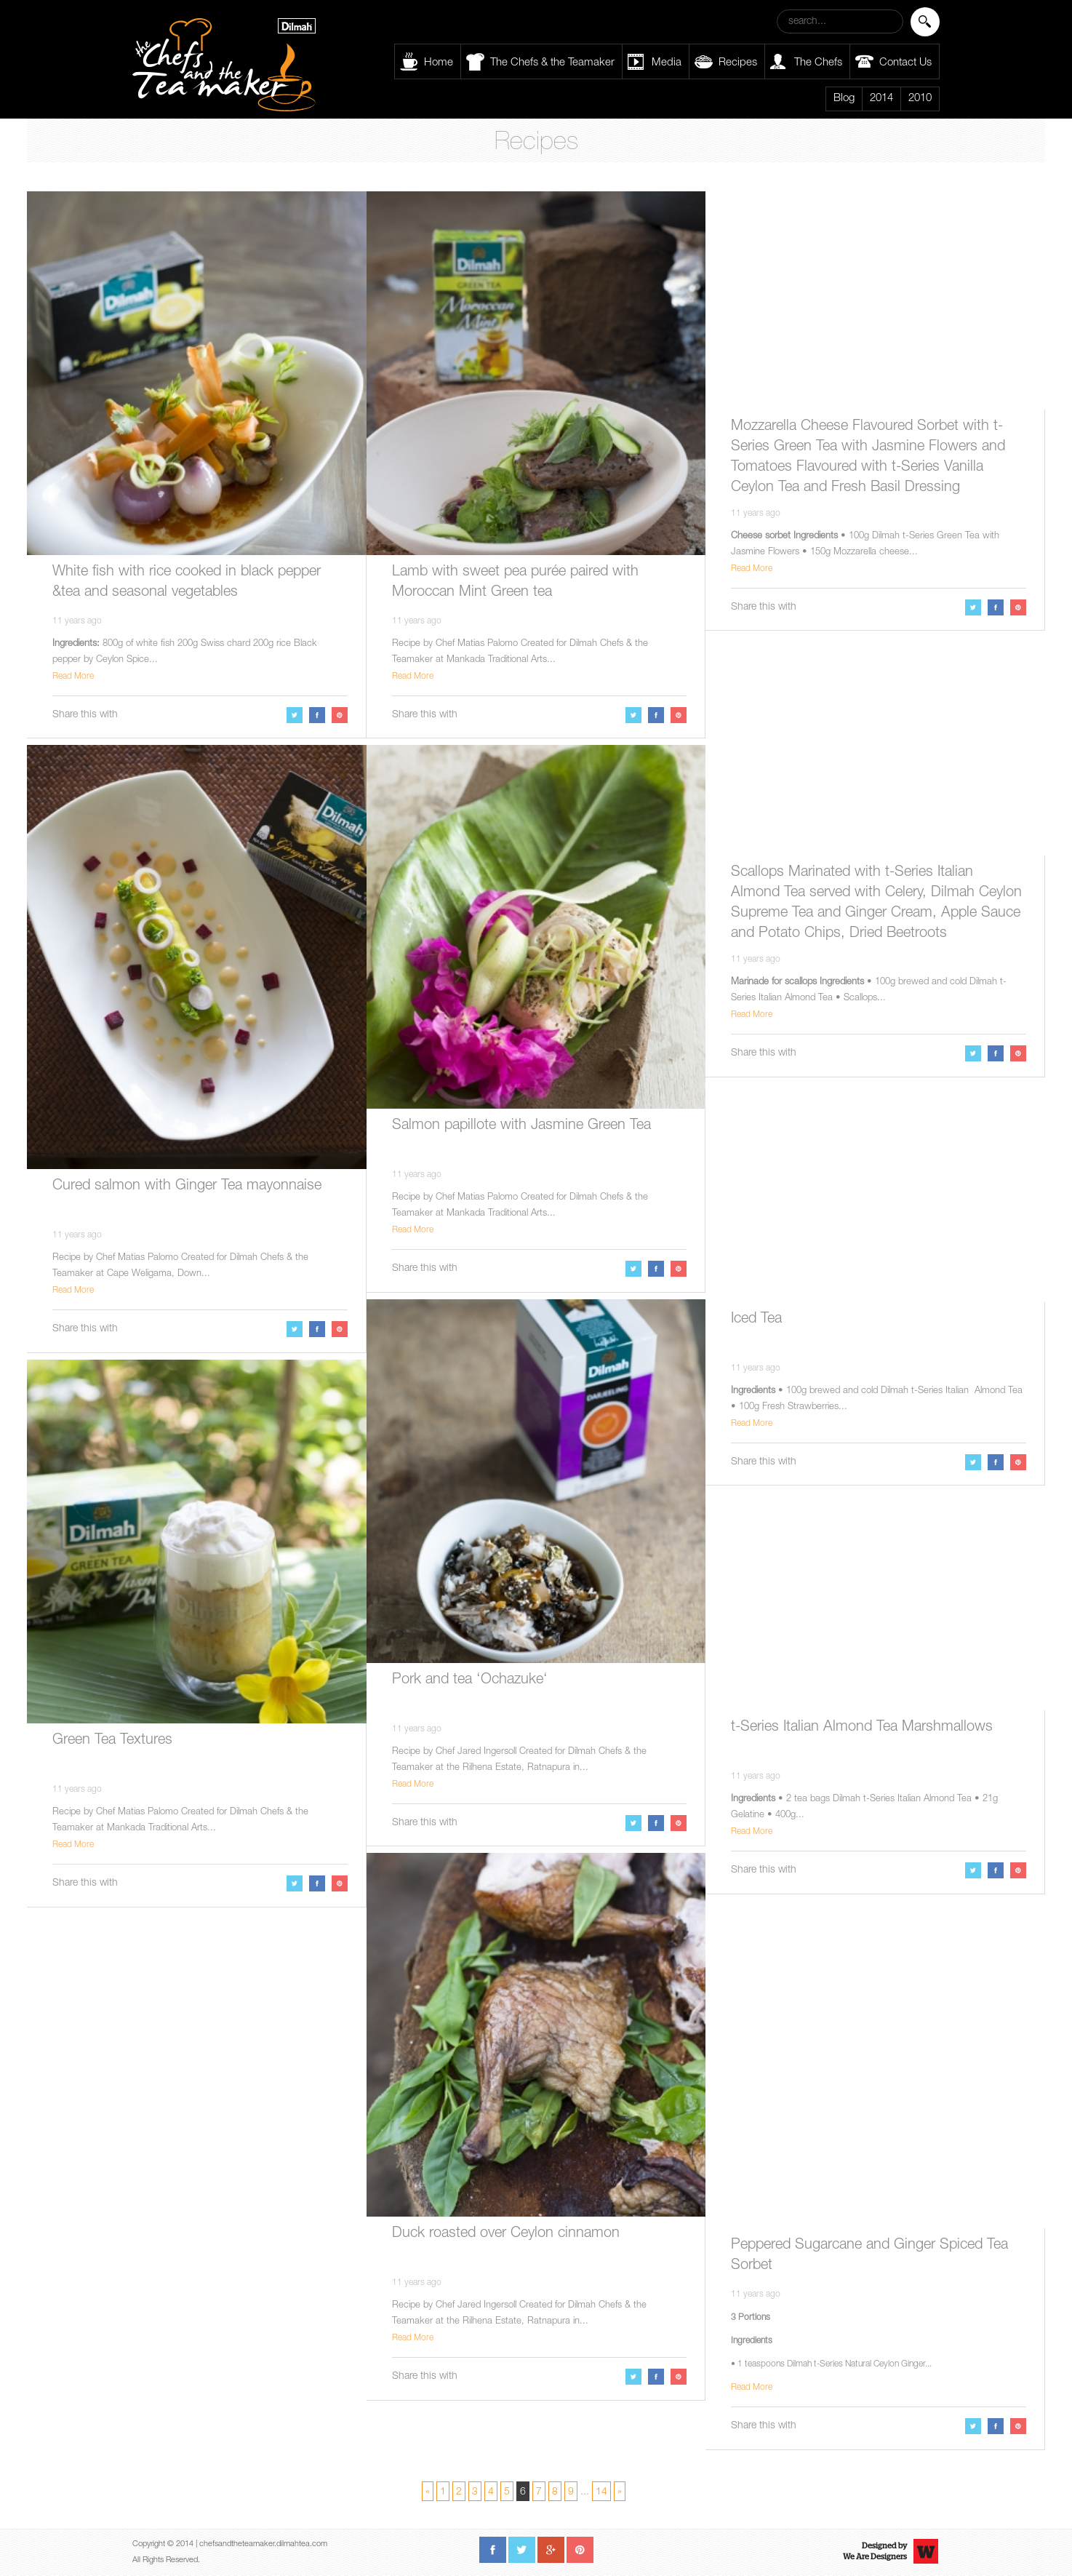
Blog (844, 98)
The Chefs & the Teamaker (552, 62)
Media (666, 62)
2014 (881, 98)
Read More (73, 676)
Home (438, 62)
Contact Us (905, 62)
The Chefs (818, 62)
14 (601, 2492)
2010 (920, 98)
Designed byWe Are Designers (875, 2551)
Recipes (738, 62)
